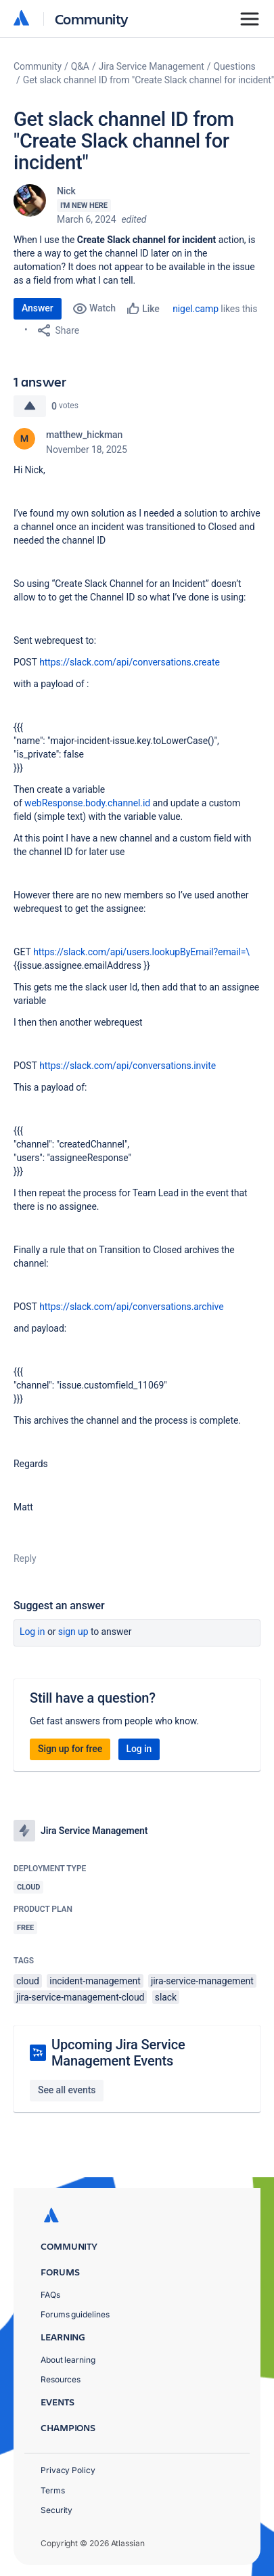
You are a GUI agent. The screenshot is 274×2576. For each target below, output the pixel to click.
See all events (66, 2089)
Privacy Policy (68, 2470)
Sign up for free (70, 1748)
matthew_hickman (84, 434)
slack (166, 1997)
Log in (32, 1631)
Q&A (80, 66)
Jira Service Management (151, 66)
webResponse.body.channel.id (87, 803)
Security (56, 2510)
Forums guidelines (75, 2314)
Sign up (73, 1631)
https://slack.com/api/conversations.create (129, 662)
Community (92, 18)
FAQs (50, 2295)
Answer (37, 308)
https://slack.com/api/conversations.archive (131, 1306)
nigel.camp (196, 308)
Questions (235, 66)
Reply (25, 1558)
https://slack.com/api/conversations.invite (127, 1065)
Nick (66, 190)
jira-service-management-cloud (80, 1997)
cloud (27, 1980)
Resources (61, 2379)
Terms (53, 2490)
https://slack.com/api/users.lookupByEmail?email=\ (141, 951)
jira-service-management (202, 1980)
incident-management (94, 1980)
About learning (68, 2360)
